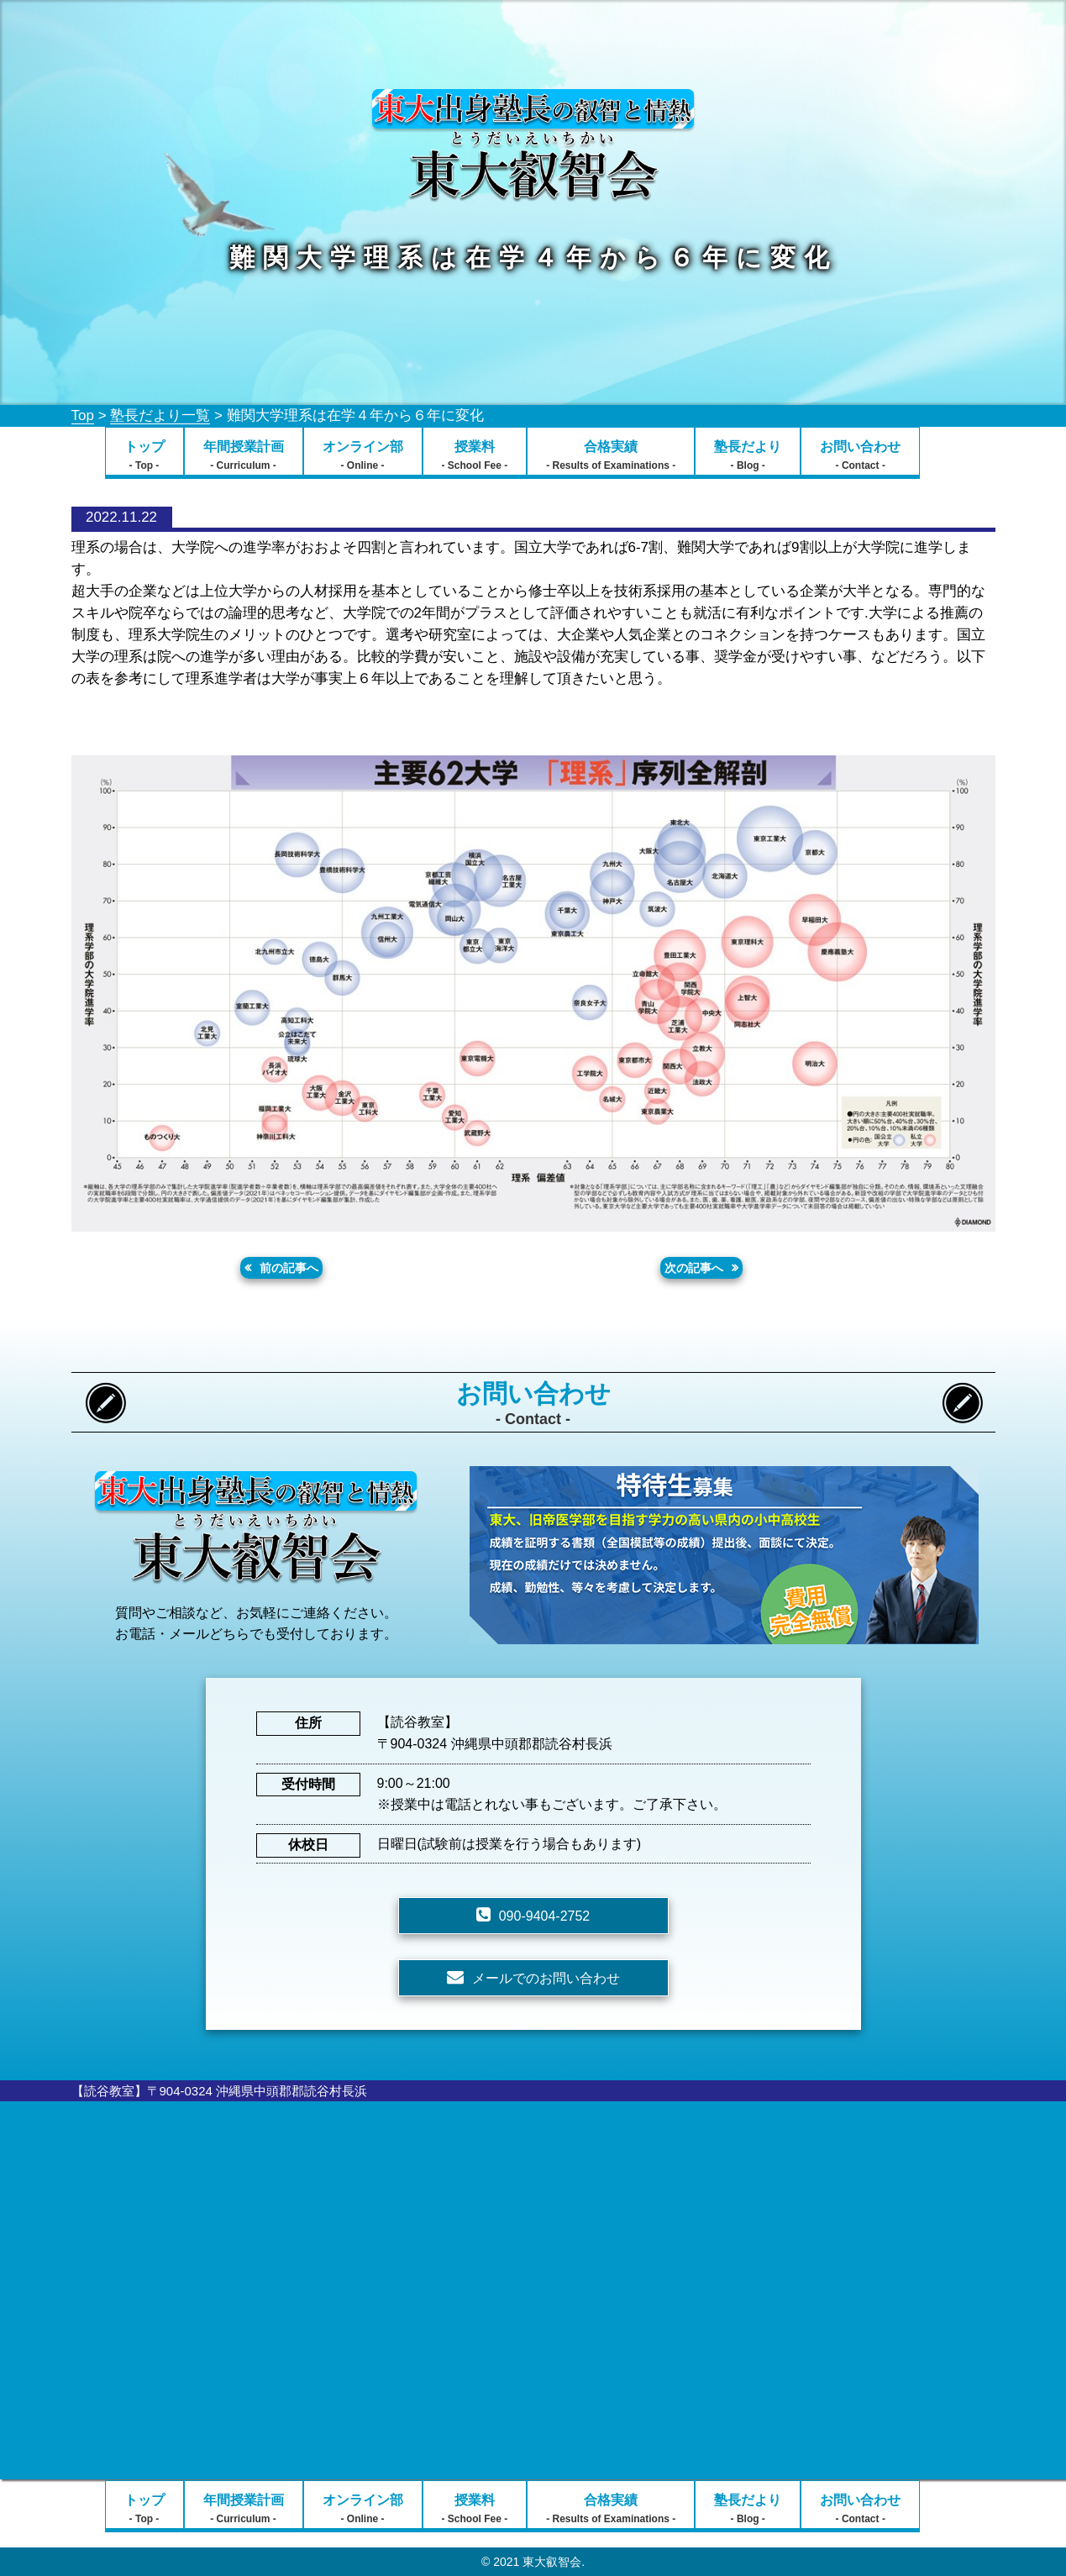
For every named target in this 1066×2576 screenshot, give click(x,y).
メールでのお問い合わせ (546, 1978)
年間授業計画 (243, 455)
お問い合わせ (860, 455)
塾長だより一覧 (160, 415)
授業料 (475, 455)
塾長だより (747, 455)
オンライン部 (363, 455)
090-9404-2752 (545, 1916)
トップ (144, 455)
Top (82, 415)
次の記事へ (693, 1268)
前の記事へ (289, 1268)
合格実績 (610, 455)
